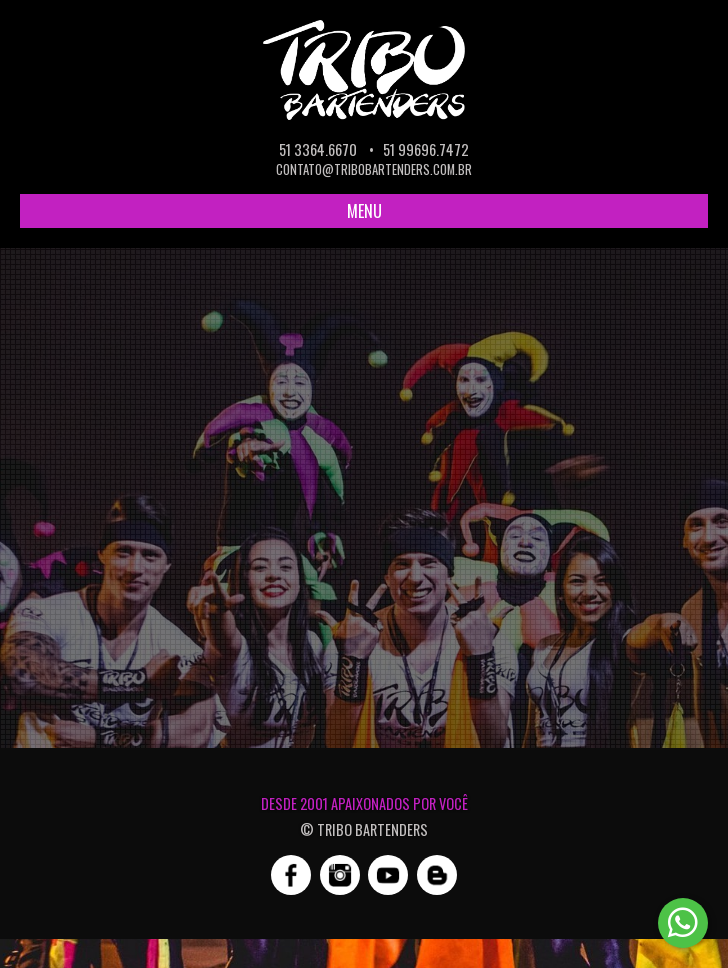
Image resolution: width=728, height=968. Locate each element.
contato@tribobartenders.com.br (374, 169)
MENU (364, 211)
